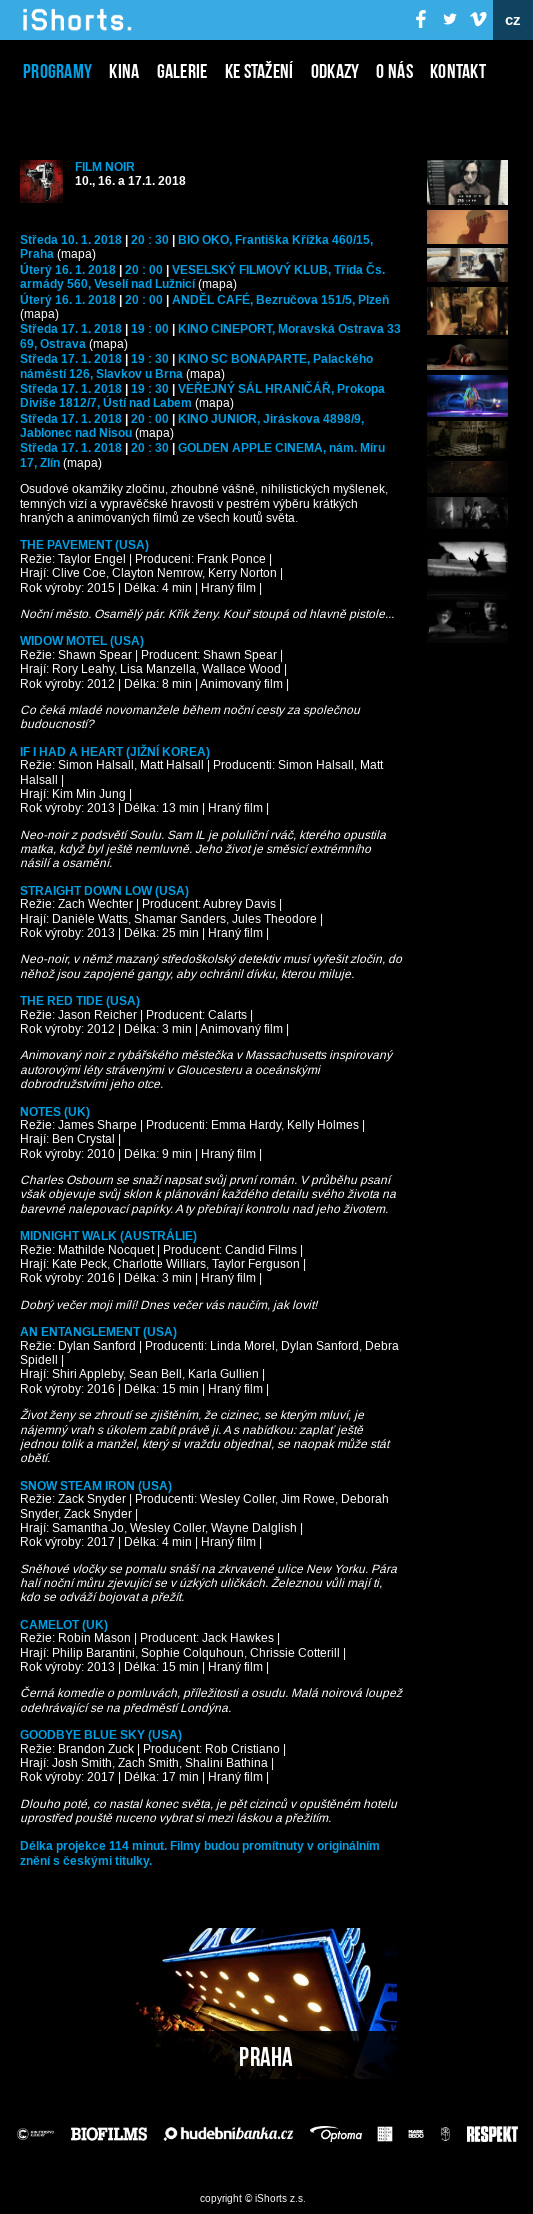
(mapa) (76, 254)
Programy (57, 71)
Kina (124, 71)
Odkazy (335, 71)
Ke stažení (259, 71)
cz (513, 20)
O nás (394, 71)
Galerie (182, 71)
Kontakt (458, 71)
